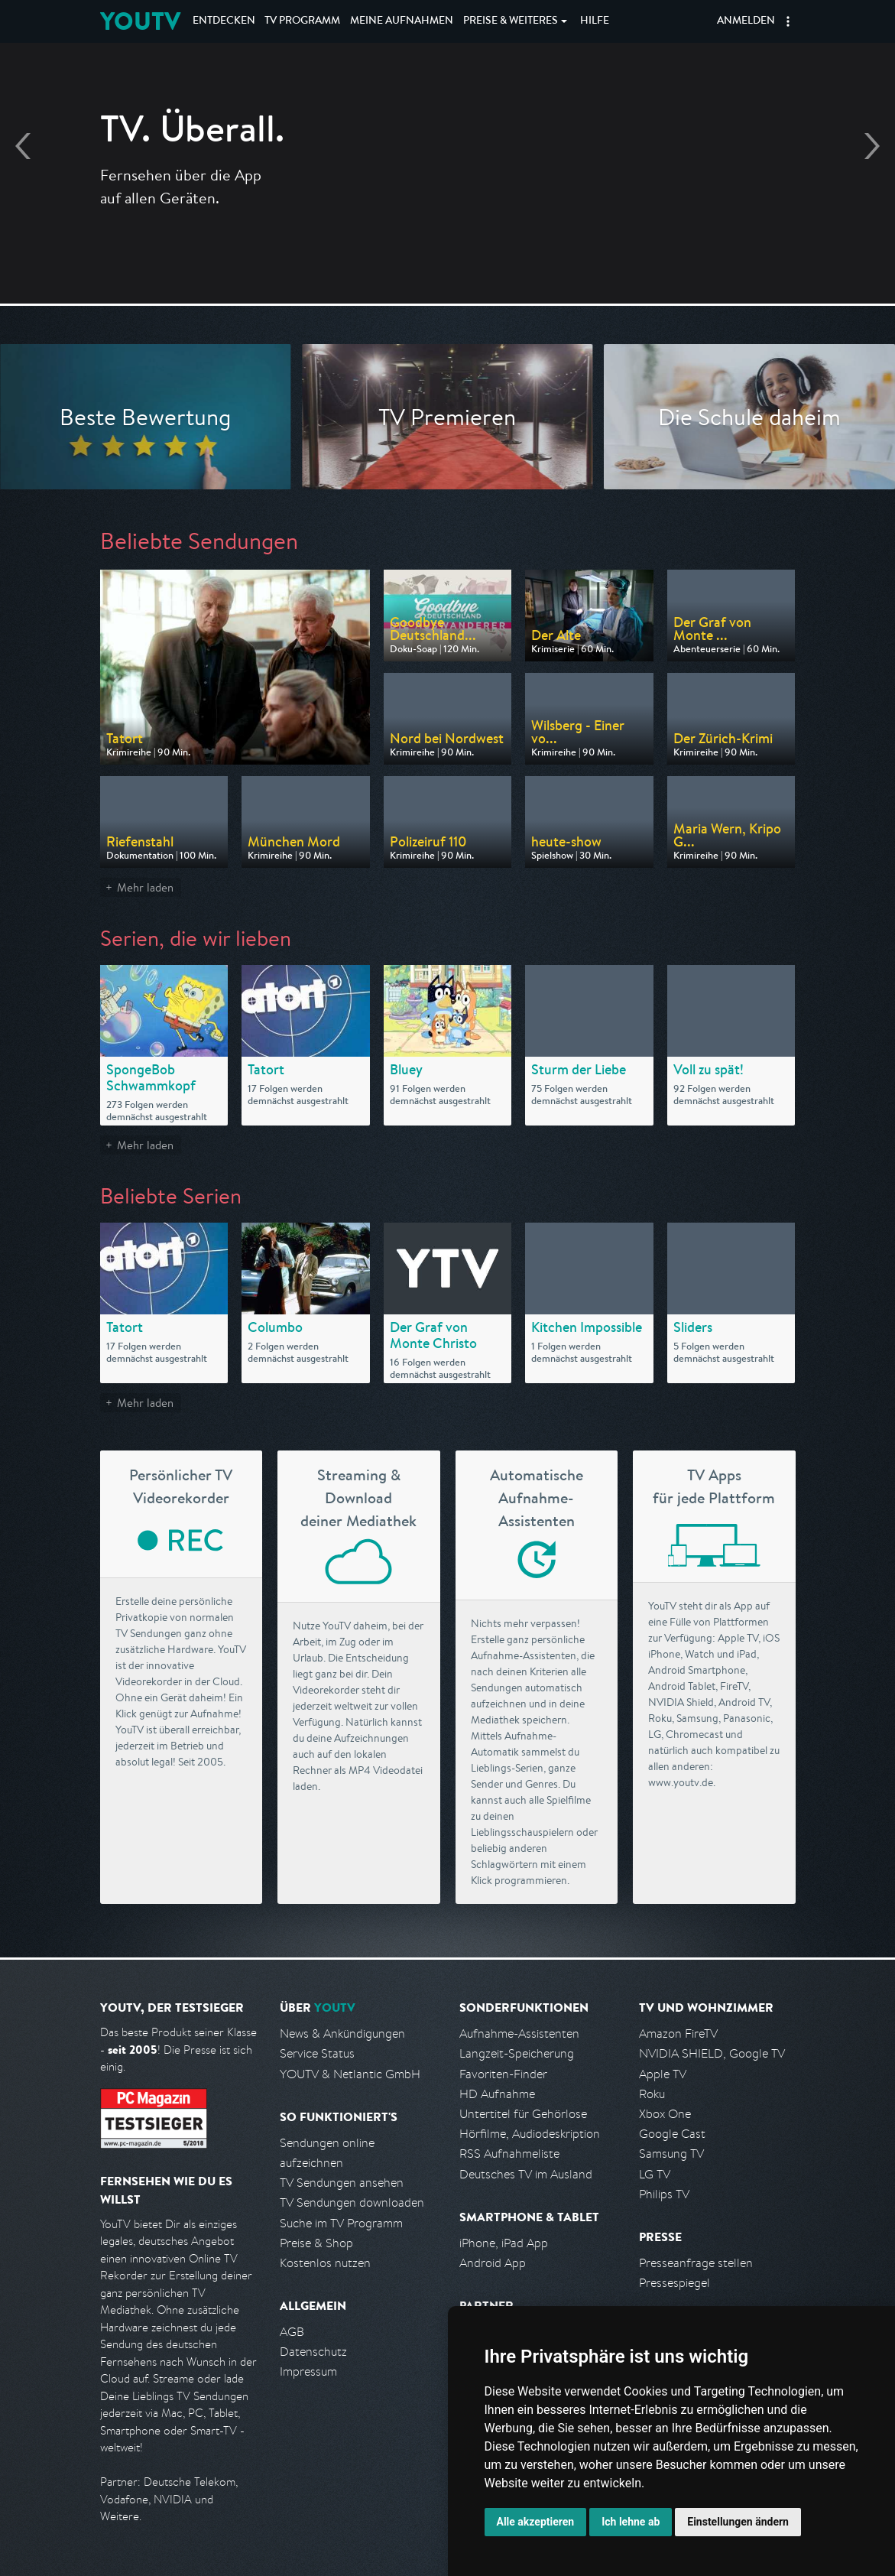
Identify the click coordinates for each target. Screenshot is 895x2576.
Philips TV (664, 2194)
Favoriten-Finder (503, 2074)
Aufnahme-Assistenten (519, 2033)
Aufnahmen (401, 21)
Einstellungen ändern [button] (738, 2522)
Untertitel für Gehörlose (523, 2114)
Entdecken (224, 21)
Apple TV (662, 2074)
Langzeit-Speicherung (516, 2053)
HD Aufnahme (497, 2094)
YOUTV (140, 21)
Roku (652, 2094)
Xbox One (665, 2114)
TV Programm (302, 21)
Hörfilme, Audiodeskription (529, 2134)
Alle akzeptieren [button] (536, 2522)
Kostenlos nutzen (325, 2263)
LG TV (654, 2174)
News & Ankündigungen (342, 2033)
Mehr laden (145, 887)
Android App (492, 2263)
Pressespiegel (674, 2283)
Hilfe (594, 21)
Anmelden (746, 21)
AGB (292, 2332)
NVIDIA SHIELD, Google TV (712, 2053)
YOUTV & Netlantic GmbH (350, 2074)
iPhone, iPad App (503, 2243)
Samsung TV (671, 2154)
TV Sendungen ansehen (342, 2183)
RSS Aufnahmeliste (509, 2154)
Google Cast (672, 2134)
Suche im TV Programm (341, 2223)
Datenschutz (313, 2352)
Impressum (308, 2371)
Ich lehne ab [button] (631, 2522)
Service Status (317, 2053)
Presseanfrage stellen (696, 2263)
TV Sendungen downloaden (352, 2202)
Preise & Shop (316, 2243)
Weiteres (510, 21)
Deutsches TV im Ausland (525, 2174)
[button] (788, 21)
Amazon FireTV (678, 2033)
